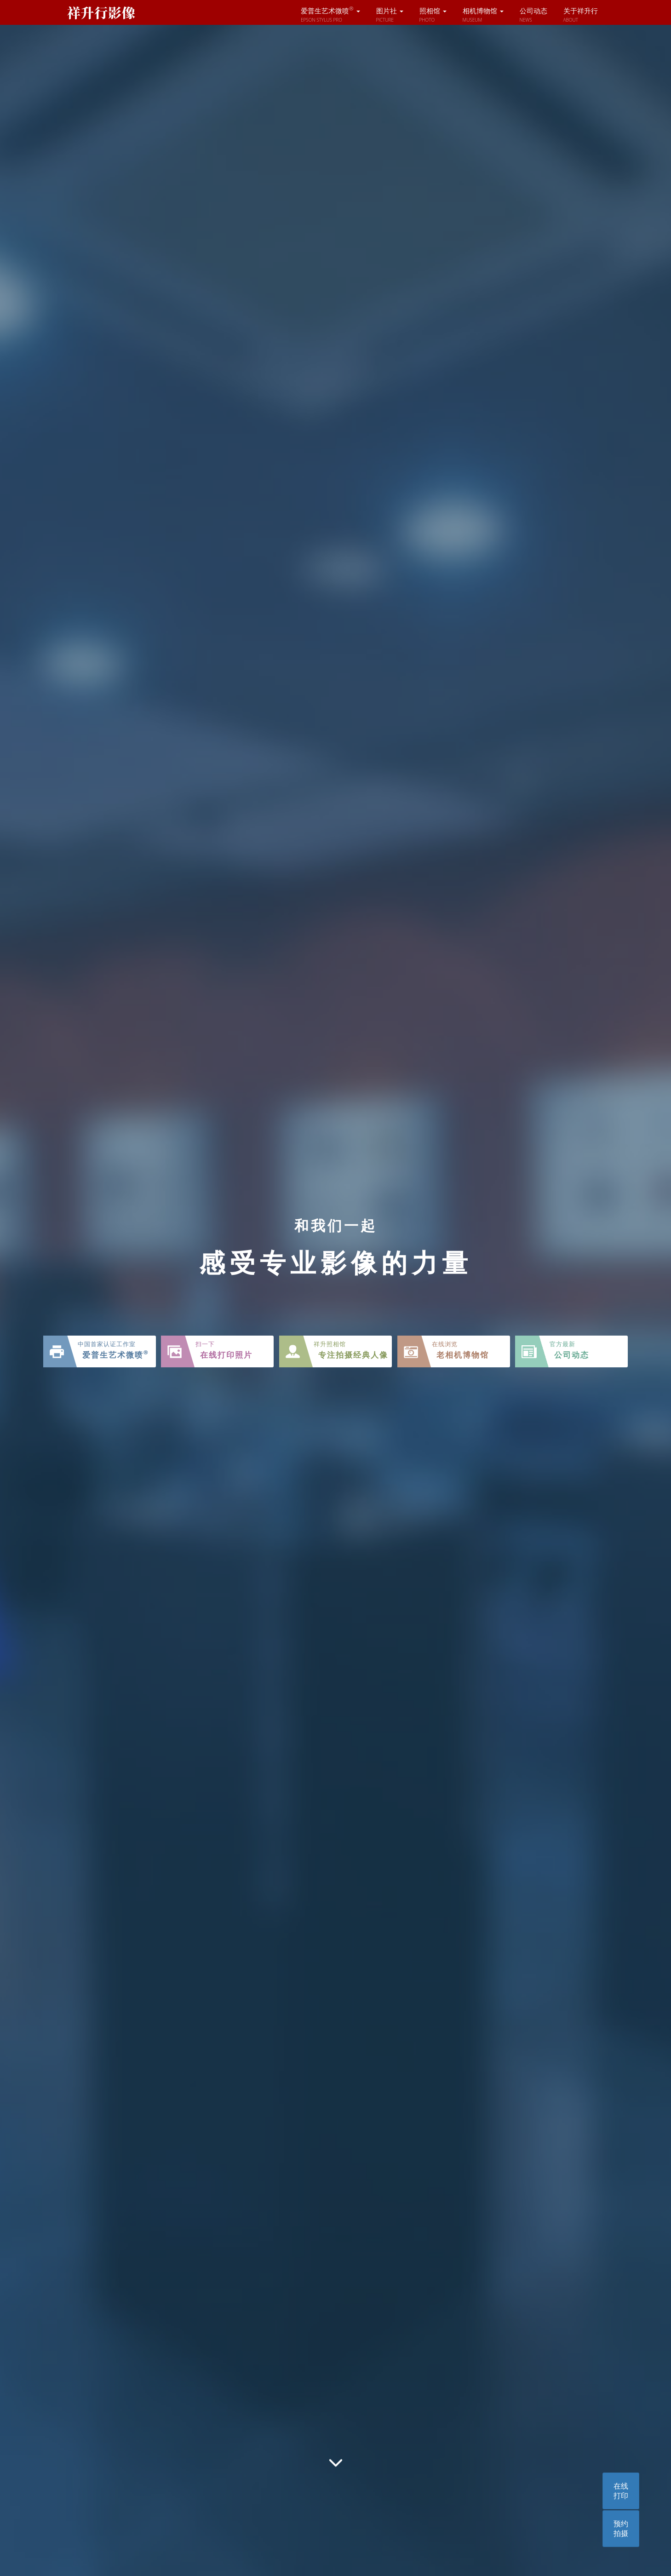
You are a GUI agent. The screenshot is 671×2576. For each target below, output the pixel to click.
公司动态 (533, 15)
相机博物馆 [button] (483, 15)
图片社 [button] (389, 15)
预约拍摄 (621, 2528)
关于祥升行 (580, 15)
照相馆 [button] (433, 15)
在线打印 (621, 2491)
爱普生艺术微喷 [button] (330, 14)
